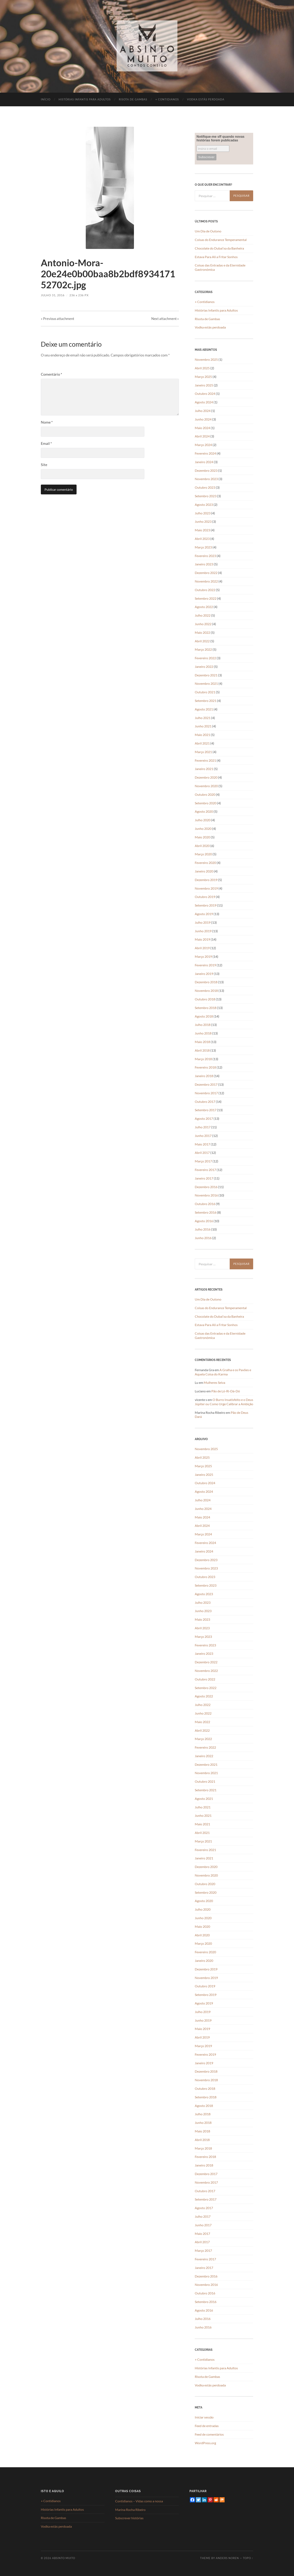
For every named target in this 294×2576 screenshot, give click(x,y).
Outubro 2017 (205, 1101)
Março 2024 (203, 445)
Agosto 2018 (204, 1016)
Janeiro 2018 (204, 1076)
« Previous (57, 318)
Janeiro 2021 (204, 769)
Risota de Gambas (133, 99)
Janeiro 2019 (204, 974)
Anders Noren (227, 2558)
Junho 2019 (203, 931)
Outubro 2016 (205, 1204)
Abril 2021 (202, 743)
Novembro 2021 (206, 683)
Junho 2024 (203, 419)
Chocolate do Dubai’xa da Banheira (219, 248)
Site (44, 464)
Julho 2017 (202, 1127)
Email (46, 443)
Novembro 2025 (206, 359)
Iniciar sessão (204, 2417)
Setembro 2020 (205, 803)
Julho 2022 (202, 615)
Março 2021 (203, 752)
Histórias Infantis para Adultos (85, 99)
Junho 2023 (203, 521)
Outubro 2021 (205, 692)
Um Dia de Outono (208, 231)
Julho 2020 (202, 820)
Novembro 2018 (206, 990)
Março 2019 (203, 956)
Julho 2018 (202, 1025)
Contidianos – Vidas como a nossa (139, 2501)
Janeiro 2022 (204, 666)
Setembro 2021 (205, 701)
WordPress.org (205, 2443)
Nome (47, 422)
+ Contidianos (167, 99)
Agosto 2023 (204, 504)
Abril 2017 (202, 1152)
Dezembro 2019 (206, 880)
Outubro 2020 (205, 794)
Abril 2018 (202, 1050)
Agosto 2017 (204, 1118)
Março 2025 (203, 376)
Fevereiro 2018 (205, 1067)
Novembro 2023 (206, 479)
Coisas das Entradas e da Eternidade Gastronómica (220, 267)
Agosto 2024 (204, 402)
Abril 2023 (202, 539)
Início (45, 99)
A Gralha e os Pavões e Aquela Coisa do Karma (223, 1372)
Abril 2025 (202, 368)
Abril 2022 (202, 641)
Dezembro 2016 (206, 1187)
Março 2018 (203, 1059)
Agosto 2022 (204, 607)
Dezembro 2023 (206, 470)
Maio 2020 (202, 837)
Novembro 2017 (206, 1093)
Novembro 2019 (206, 888)
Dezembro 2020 (206, 777)
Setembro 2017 (205, 1110)
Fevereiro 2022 (205, 658)
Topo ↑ (248, 2558)
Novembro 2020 (206, 786)
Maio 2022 (202, 632)
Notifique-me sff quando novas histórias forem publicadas (221, 138)
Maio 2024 (202, 428)
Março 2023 (203, 547)
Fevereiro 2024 (205, 453)
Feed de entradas (207, 2426)
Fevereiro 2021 (205, 760)
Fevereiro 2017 (205, 1170)
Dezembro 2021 (206, 675)
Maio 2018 (202, 1042)
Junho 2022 (203, 624)
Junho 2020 (203, 828)
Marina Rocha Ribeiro (130, 2510)
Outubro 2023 (205, 487)
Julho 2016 (202, 1229)
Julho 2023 (202, 513)
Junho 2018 (203, 1033)
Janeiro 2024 (204, 462)
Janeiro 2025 (204, 385)
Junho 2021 (203, 726)
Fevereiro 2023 (205, 556)
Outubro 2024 (205, 393)
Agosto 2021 (204, 709)
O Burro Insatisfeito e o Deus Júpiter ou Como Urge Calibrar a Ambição (224, 1402)
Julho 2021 (202, 718)
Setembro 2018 (205, 1008)
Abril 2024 (202, 436)
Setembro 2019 (205, 905)
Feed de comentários (209, 2434)
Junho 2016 (203, 1238)
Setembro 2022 (205, 598)
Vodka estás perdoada (205, 99)
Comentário (51, 374)
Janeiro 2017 (204, 1178)
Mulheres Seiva (214, 1382)
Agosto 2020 (204, 811)
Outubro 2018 (205, 999)
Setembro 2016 (205, 1212)
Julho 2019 (202, 922)
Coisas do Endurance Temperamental (221, 240)
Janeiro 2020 (204, 871)
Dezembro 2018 (206, 982)
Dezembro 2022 (206, 573)
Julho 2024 (202, 411)
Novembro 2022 (206, 581)
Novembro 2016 (206, 1195)
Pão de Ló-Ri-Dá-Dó (225, 1391)
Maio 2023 (202, 530)
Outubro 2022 (205, 590)
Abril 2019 (202, 948)
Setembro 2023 (205, 496)
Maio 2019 (202, 939)
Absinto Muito (63, 2558)
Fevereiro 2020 (205, 863)
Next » (165, 318)
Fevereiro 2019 (205, 965)
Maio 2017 (202, 1144)
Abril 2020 (202, 846)
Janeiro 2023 (204, 564)
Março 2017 (203, 1161)
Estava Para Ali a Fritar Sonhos (216, 257)
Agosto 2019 (204, 914)
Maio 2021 (202, 735)
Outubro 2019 (205, 897)
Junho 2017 (203, 1136)
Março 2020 (203, 854)
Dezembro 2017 (206, 1084)
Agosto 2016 (204, 1221)
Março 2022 (203, 649)
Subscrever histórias (129, 2518)
